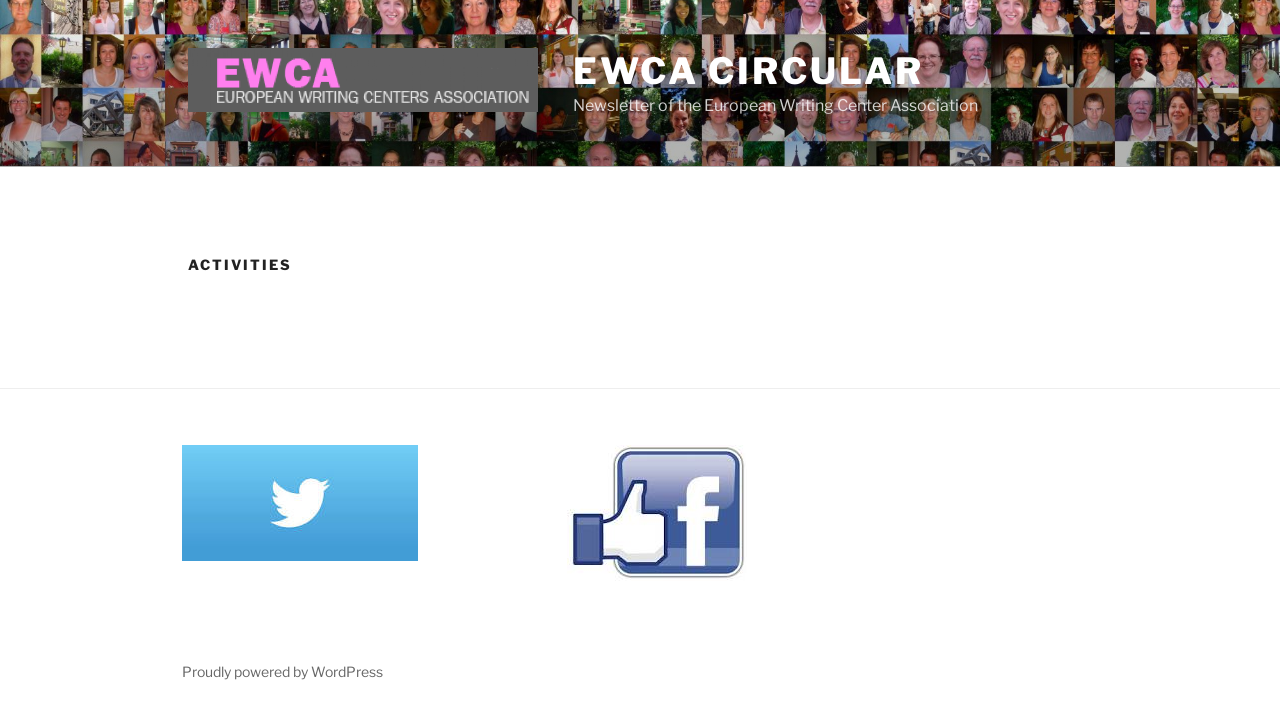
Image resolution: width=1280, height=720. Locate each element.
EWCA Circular (748, 71)
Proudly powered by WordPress (282, 671)
